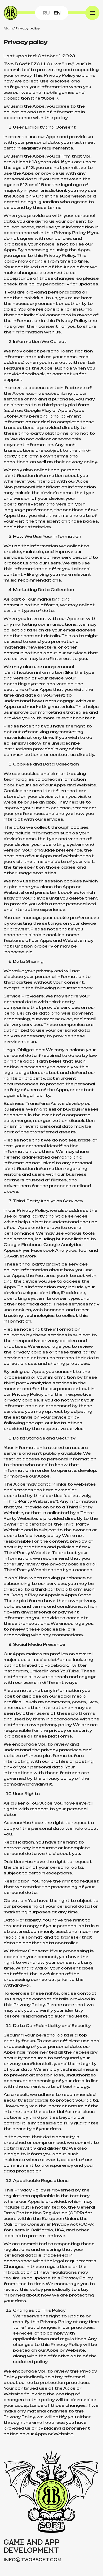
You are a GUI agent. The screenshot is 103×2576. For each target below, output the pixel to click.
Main (8, 28)
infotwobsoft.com (33, 2559)
